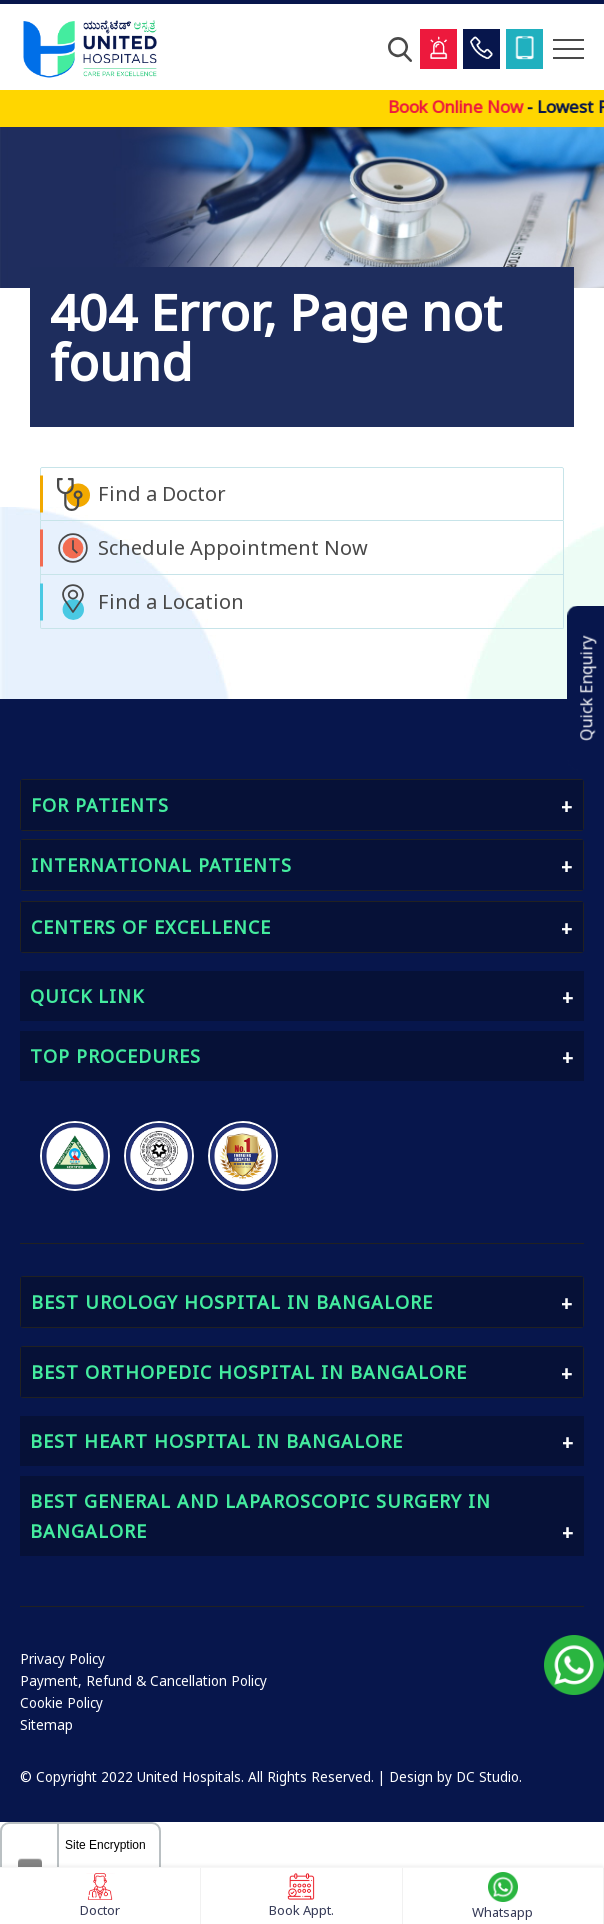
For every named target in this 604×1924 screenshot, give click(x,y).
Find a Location (171, 601)
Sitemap (46, 1725)
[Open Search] (400, 49)
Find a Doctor (162, 493)
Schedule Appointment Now (233, 547)
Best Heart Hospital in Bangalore (216, 1441)
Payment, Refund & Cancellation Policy (143, 1681)
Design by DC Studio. (455, 1777)
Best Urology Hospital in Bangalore (232, 1302)
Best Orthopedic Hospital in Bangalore (249, 1372)
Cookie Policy (61, 1703)
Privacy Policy (62, 1659)
